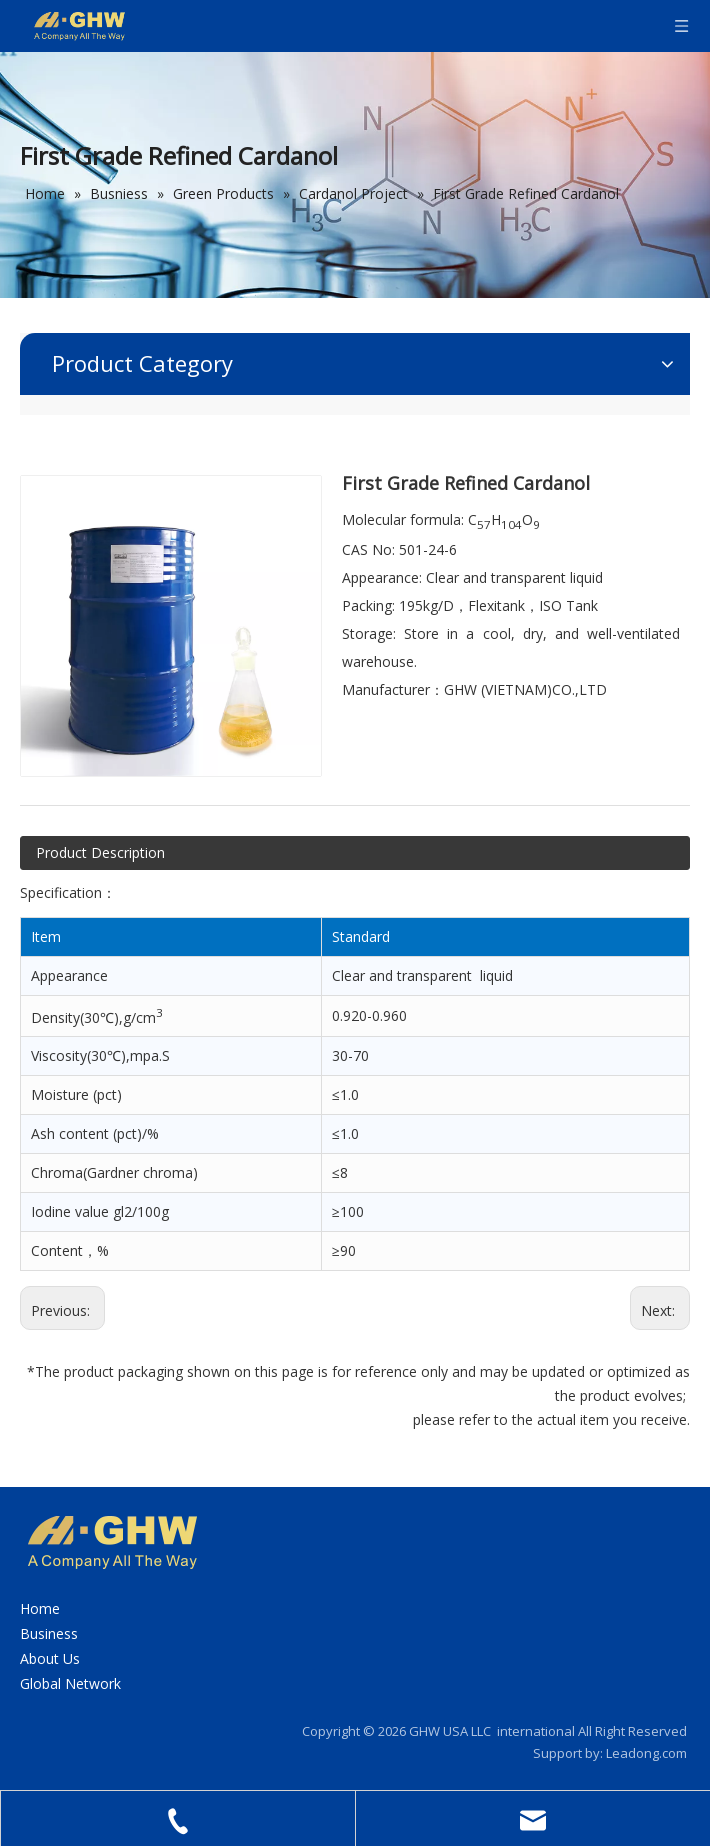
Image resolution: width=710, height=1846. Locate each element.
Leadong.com (646, 1753)
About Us (50, 1658)
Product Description (100, 852)
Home (40, 1608)
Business (49, 1633)
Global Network (70, 1683)
